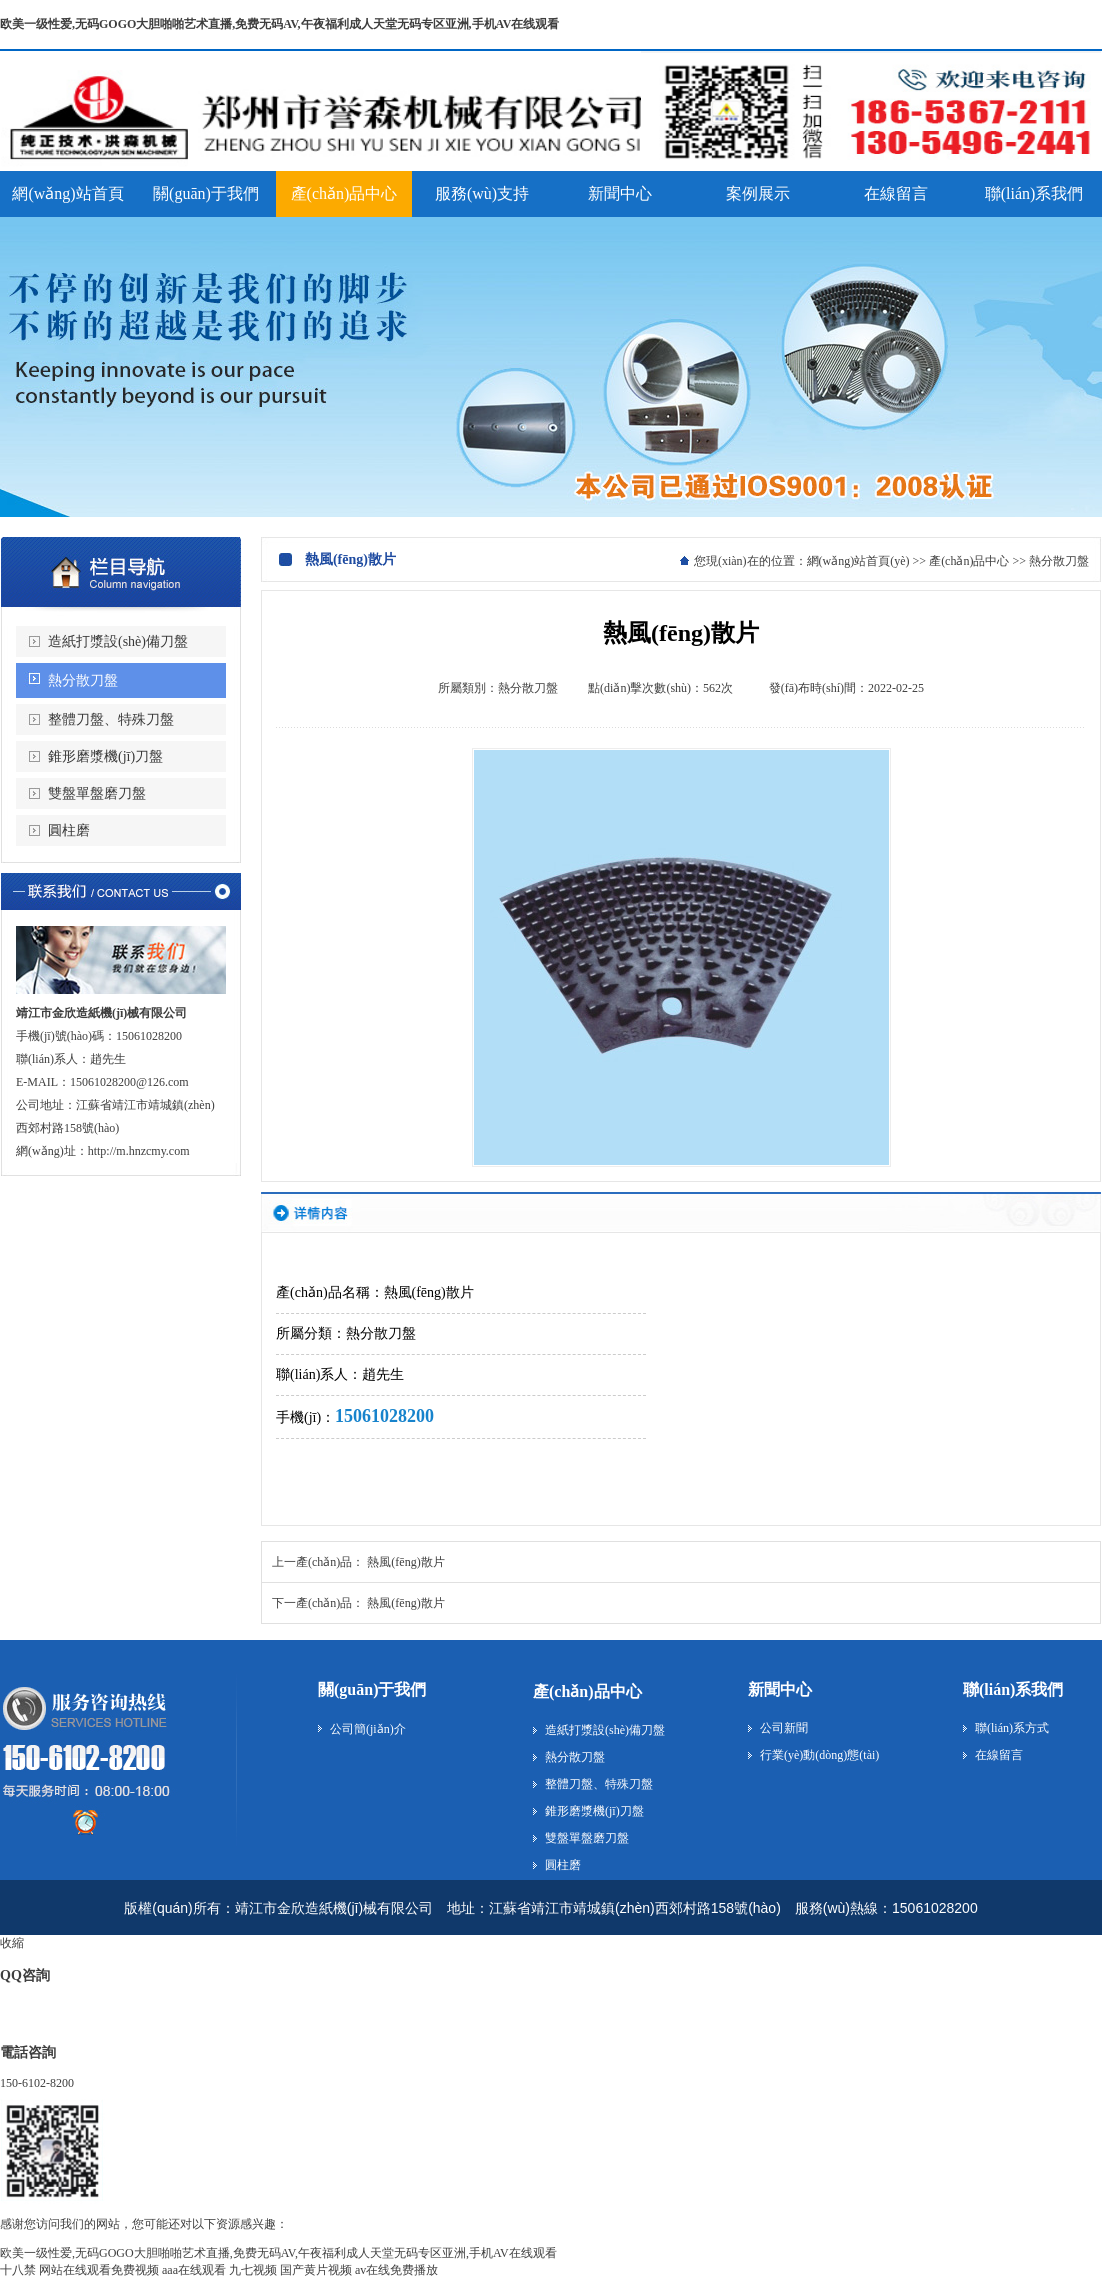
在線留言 (999, 1755)
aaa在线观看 (194, 2270)
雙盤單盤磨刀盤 (97, 793)
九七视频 (253, 2270)
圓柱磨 (69, 830)
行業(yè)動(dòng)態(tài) (819, 1755)
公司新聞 (784, 1728)
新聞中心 (780, 1689)
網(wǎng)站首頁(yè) (858, 561)
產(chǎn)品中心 (969, 561)
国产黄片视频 (316, 2270)
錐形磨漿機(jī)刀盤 (105, 756)
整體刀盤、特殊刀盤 (111, 719)
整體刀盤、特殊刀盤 (599, 1784)
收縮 (12, 1943)
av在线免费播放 (396, 2270)
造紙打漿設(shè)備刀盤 (118, 641)
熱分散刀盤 (83, 680)
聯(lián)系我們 (1013, 1689)
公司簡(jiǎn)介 (368, 1729)
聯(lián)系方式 (1012, 1728)
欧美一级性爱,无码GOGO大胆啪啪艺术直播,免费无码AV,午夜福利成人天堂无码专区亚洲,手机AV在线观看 (279, 24)
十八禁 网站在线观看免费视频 (79, 2270)
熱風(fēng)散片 (405, 1562)
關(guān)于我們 (372, 1689)
